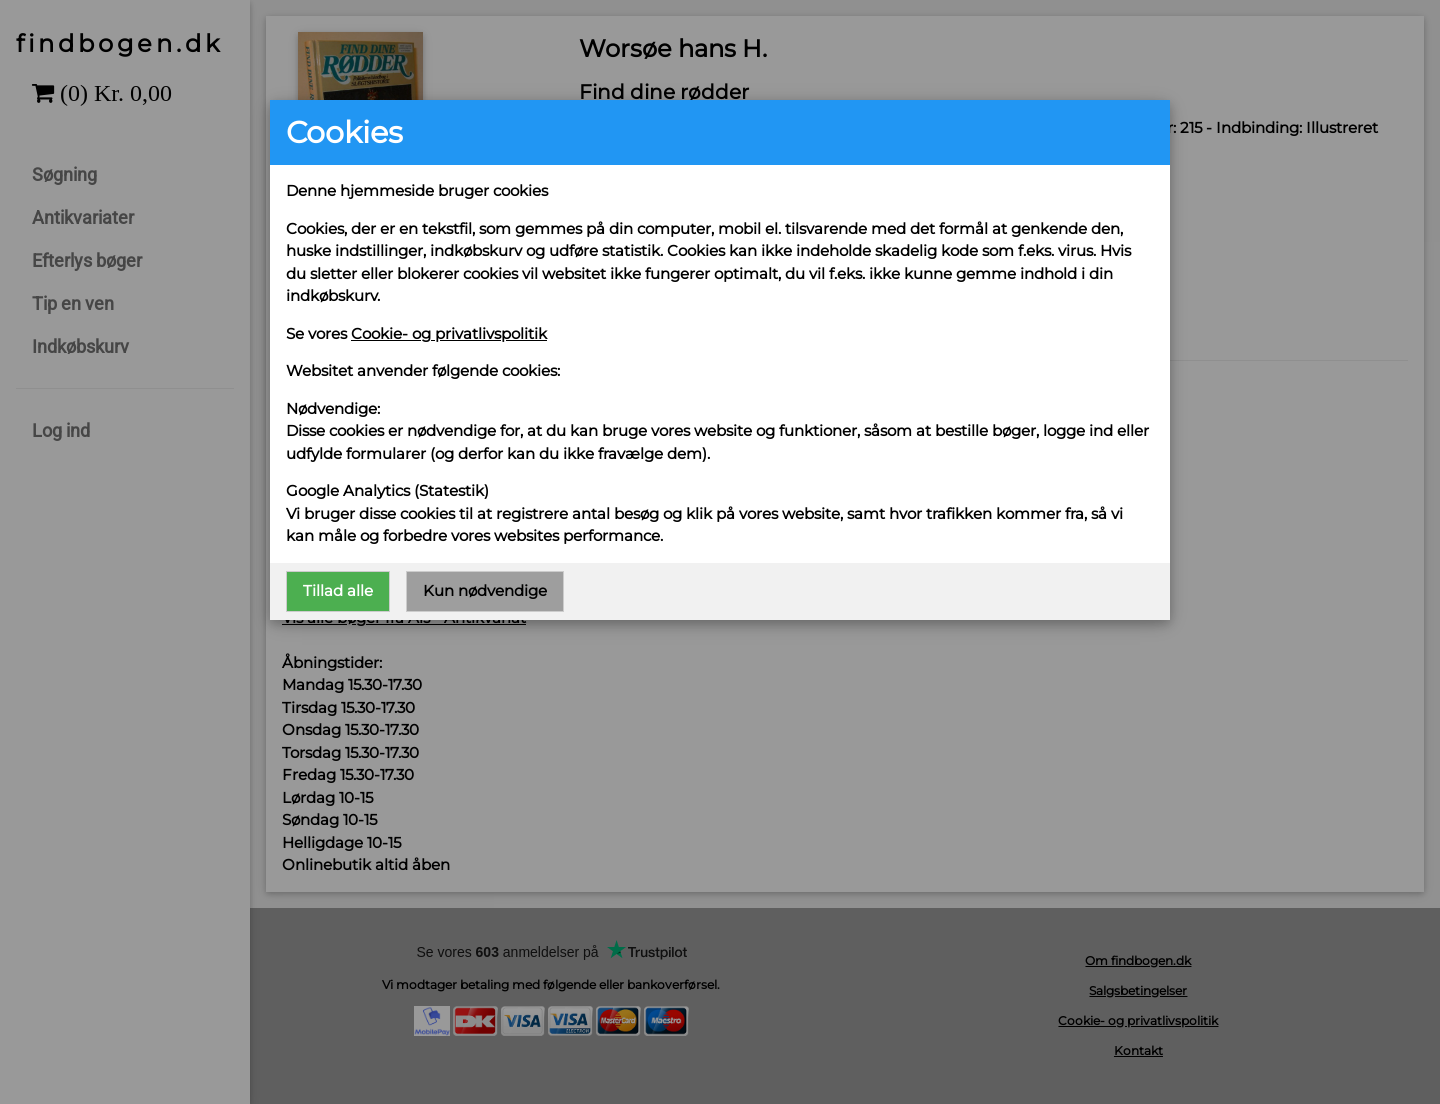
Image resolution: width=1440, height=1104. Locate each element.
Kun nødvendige (485, 590)
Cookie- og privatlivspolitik (449, 333)
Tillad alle (338, 590)
